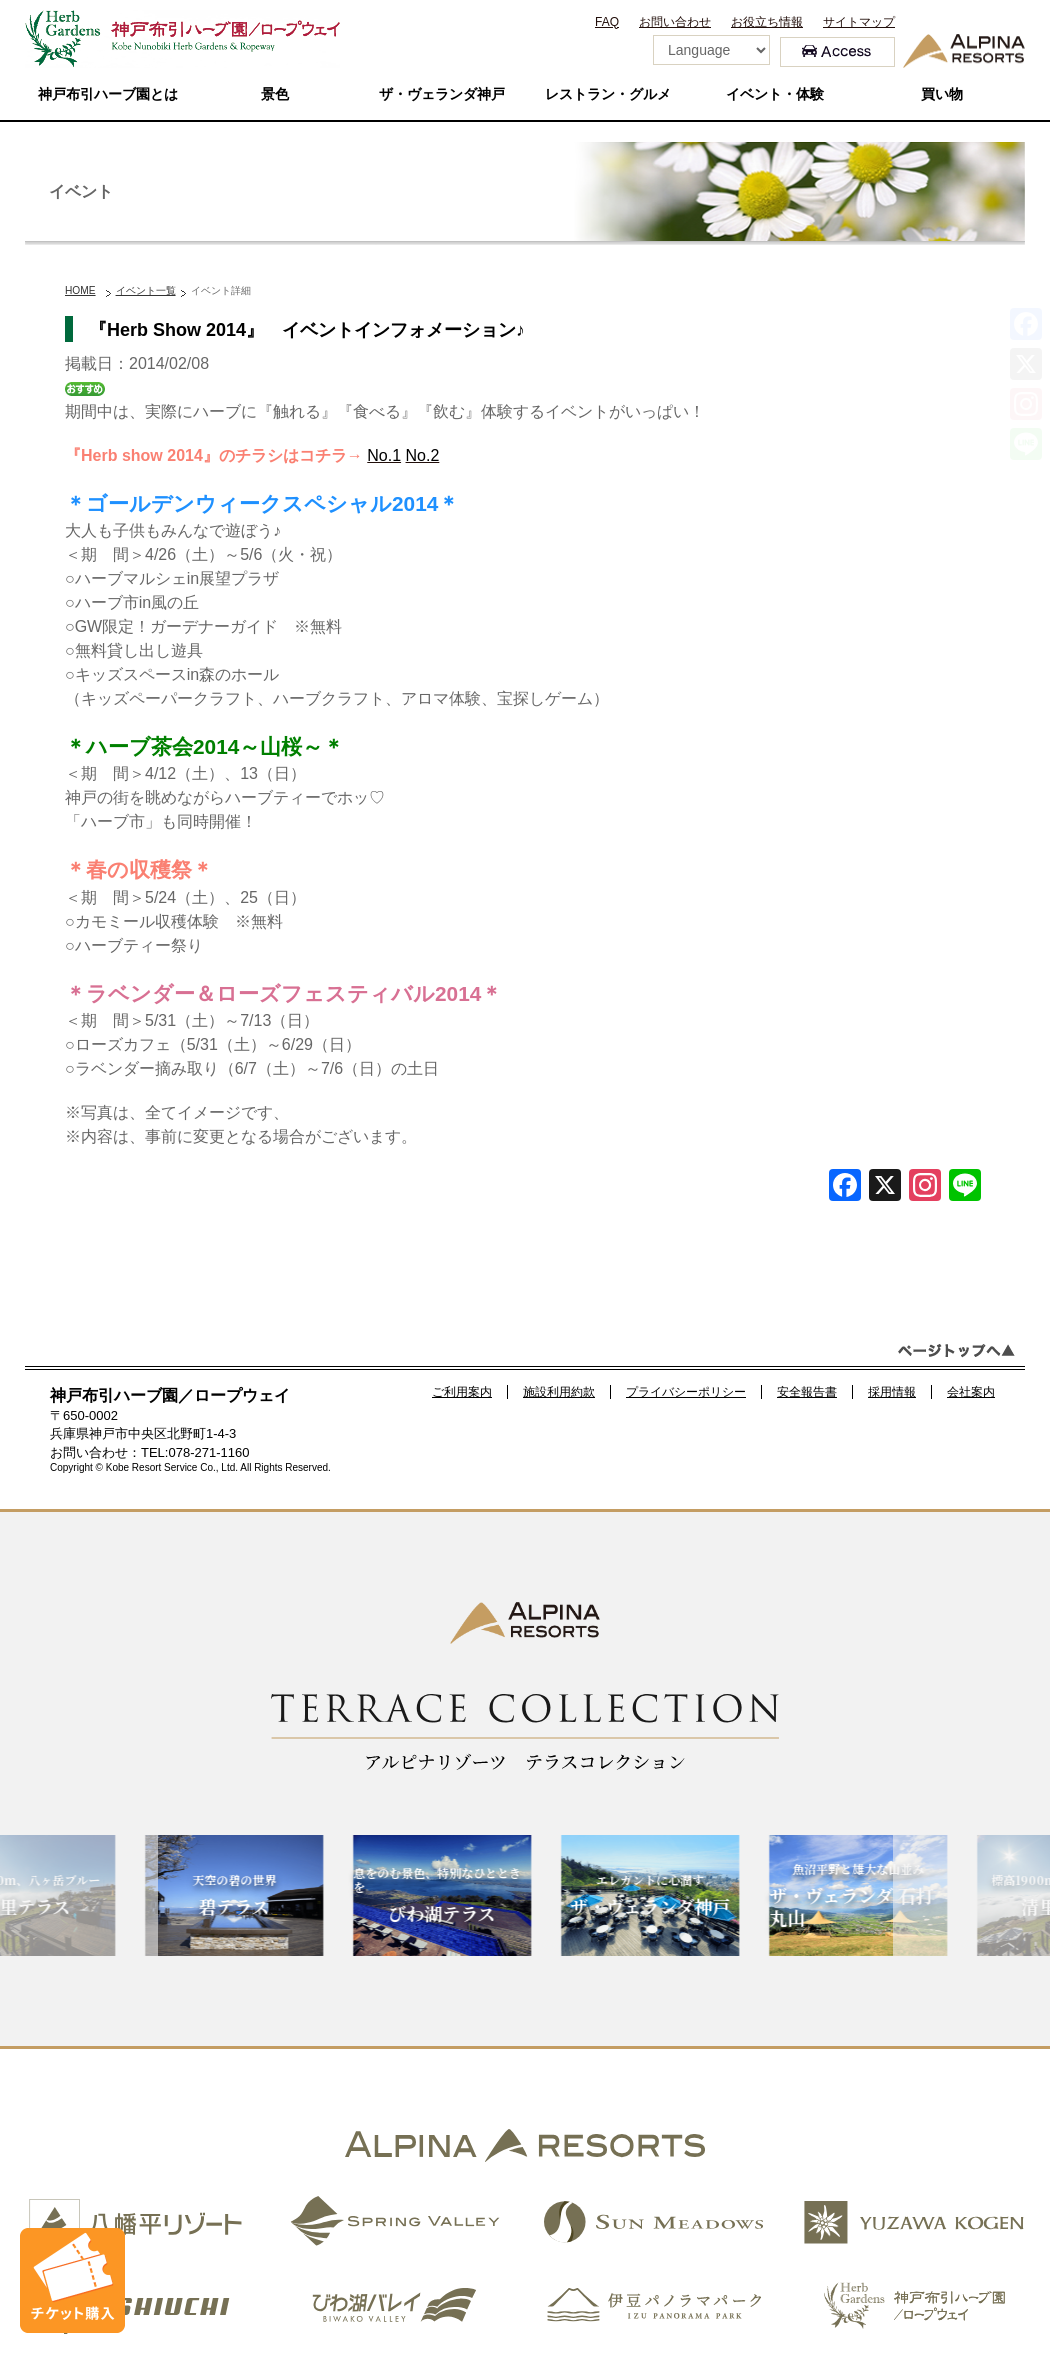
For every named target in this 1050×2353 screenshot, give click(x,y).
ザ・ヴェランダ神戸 (442, 94)
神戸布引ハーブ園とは (108, 94)
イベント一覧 (146, 290)
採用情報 (892, 1392)
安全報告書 (807, 1392)
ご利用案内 (462, 1392)
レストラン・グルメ (608, 94)
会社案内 (971, 1392)
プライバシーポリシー (686, 1392)
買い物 (942, 94)
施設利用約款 (559, 1392)
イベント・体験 (775, 94)
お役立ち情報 (767, 22)
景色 (275, 94)
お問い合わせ (675, 22)
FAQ (607, 22)
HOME (80, 290)
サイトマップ (859, 22)
